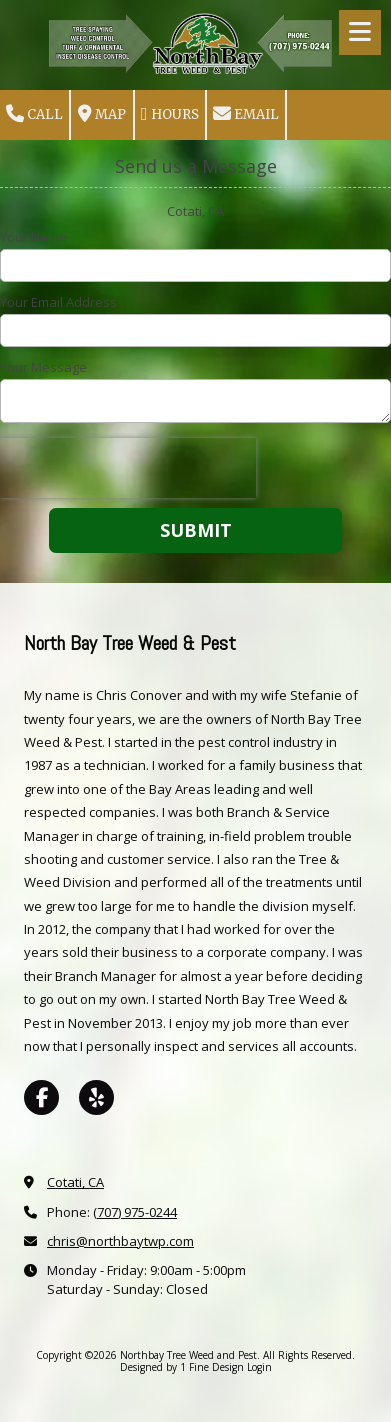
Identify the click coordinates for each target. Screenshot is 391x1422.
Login (259, 1367)
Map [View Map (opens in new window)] (102, 114)
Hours (170, 114)
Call (34, 114)
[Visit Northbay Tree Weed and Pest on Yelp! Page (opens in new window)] (96, 1097)
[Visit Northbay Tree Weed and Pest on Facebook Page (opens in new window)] (41, 1097)
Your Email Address (58, 302)
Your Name (33, 237)
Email (246, 114)
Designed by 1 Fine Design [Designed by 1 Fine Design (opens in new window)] (182, 1367)
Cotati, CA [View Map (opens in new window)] (75, 1182)
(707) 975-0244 (135, 1212)
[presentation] (128, 468)
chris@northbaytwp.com (120, 1241)
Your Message (43, 367)
